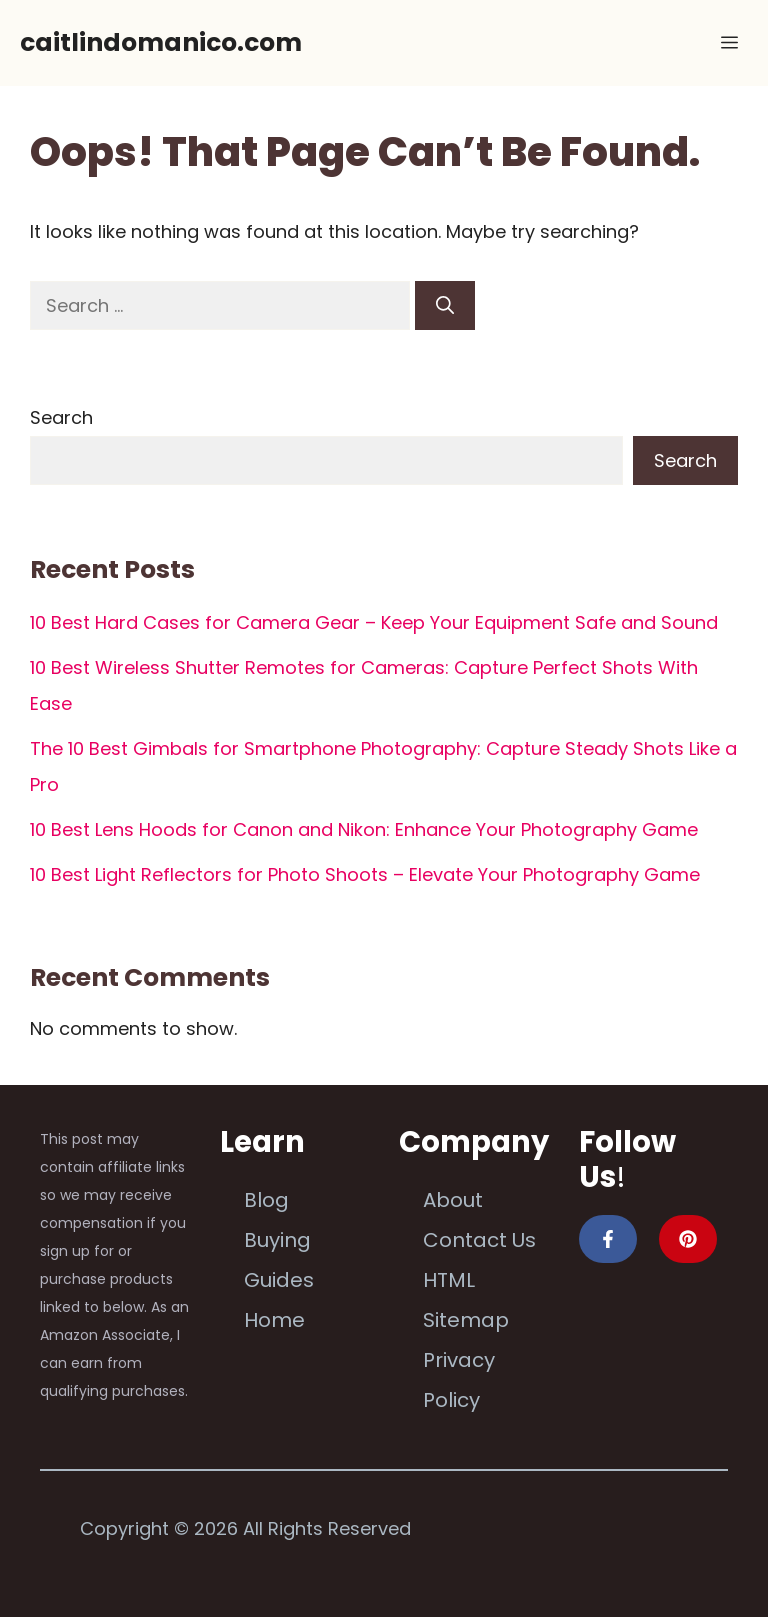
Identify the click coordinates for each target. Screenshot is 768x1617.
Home (274, 1320)
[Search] (445, 305)
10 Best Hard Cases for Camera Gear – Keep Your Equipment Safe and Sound (374, 622)
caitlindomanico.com (161, 42)
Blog (266, 1200)
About (453, 1200)
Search (61, 417)
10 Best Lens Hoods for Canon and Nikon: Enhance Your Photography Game (364, 829)
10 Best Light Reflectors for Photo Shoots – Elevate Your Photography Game (365, 874)
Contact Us (479, 1240)
